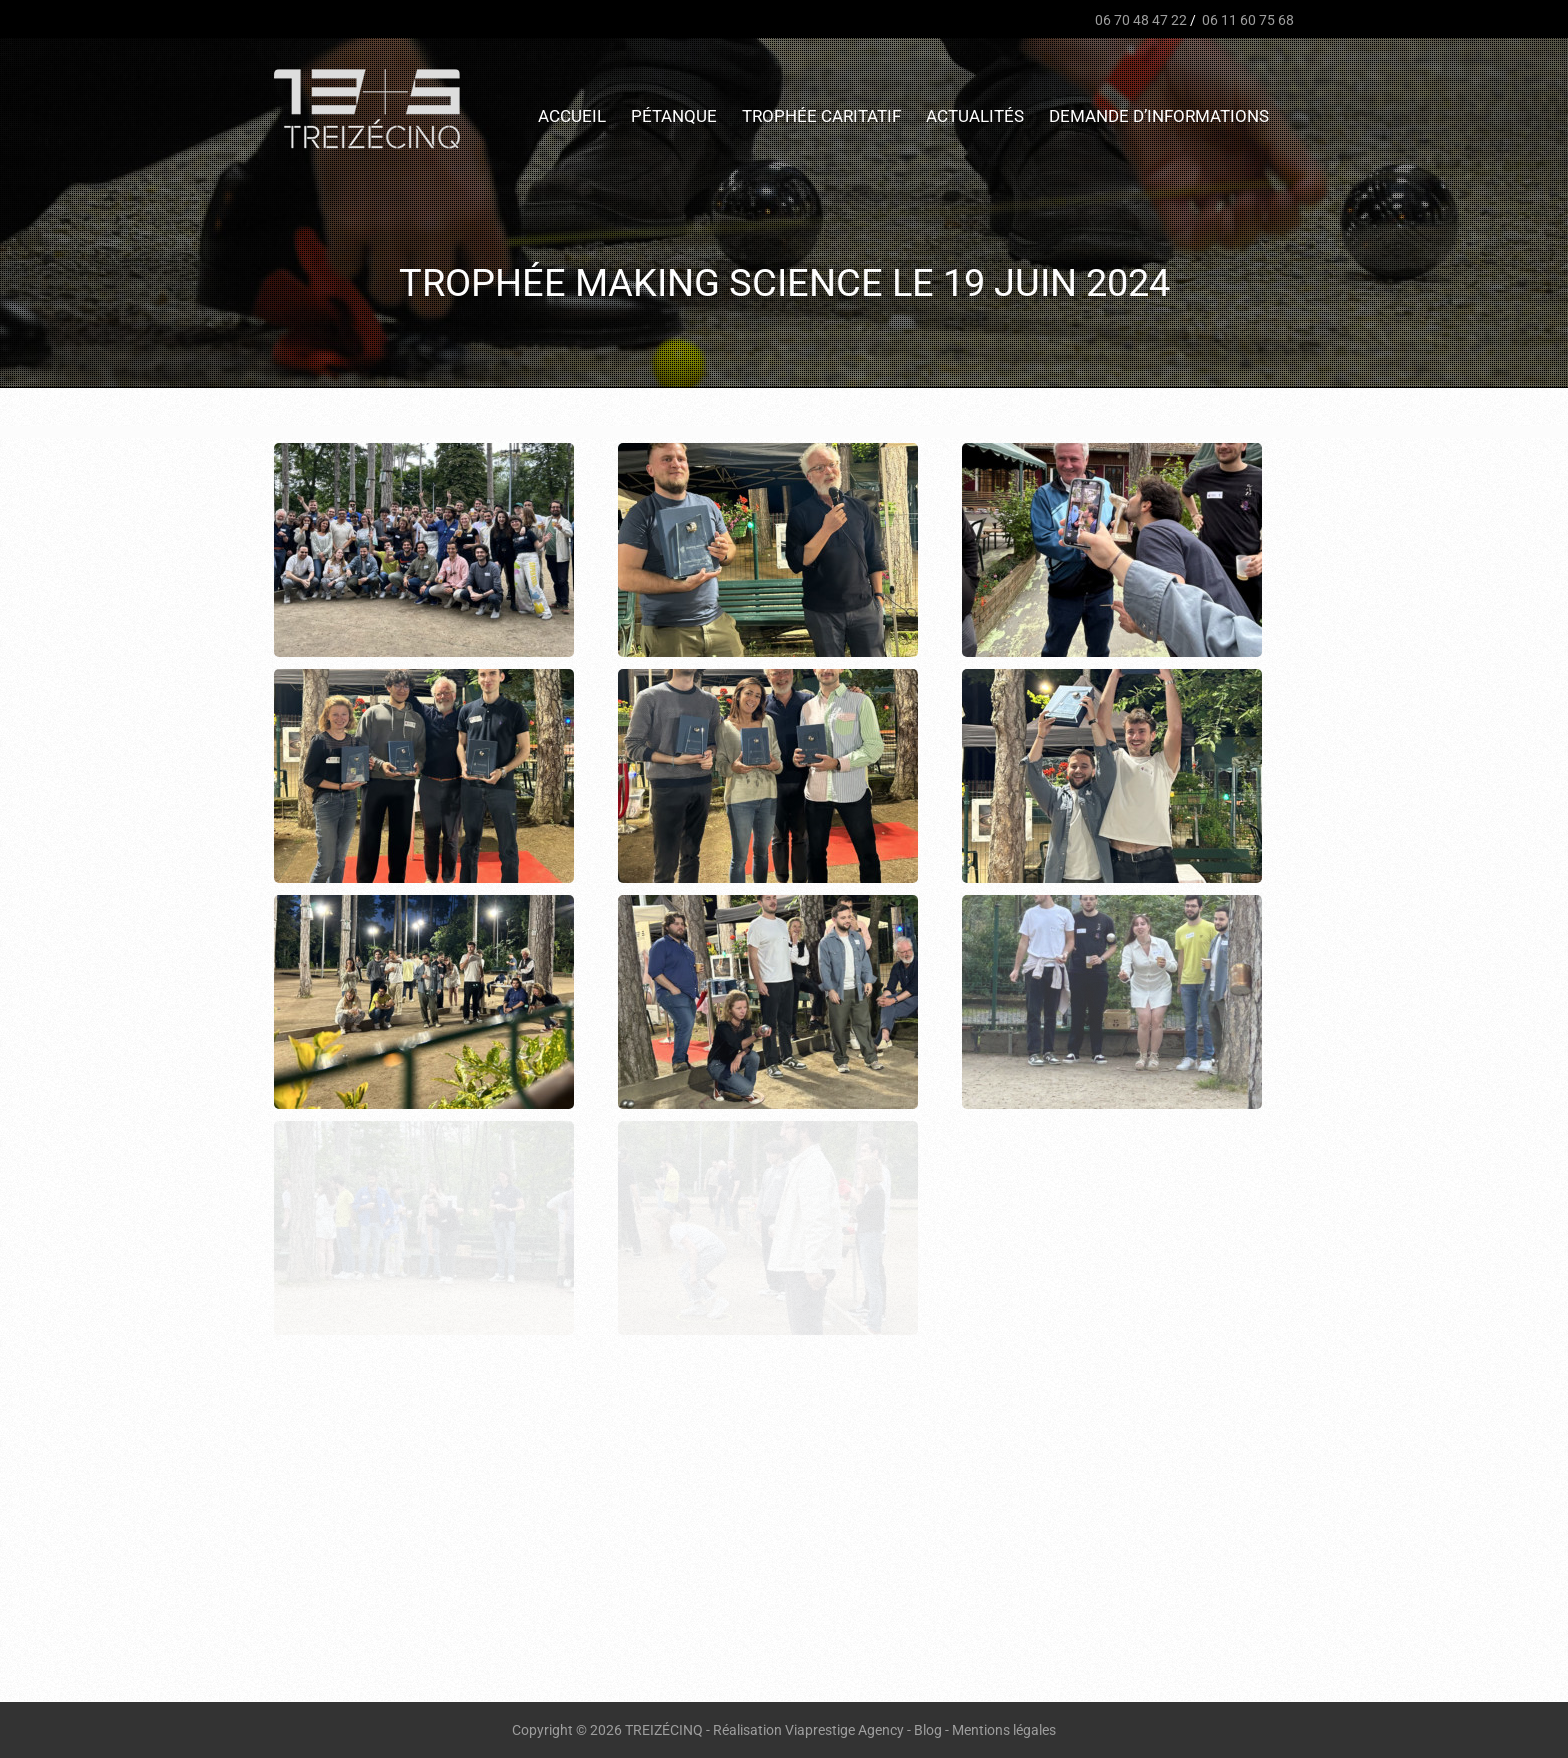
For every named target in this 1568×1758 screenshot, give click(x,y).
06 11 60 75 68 (1246, 20)
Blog (928, 1730)
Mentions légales (1004, 1730)
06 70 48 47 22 (1139, 20)
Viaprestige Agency (844, 1730)
